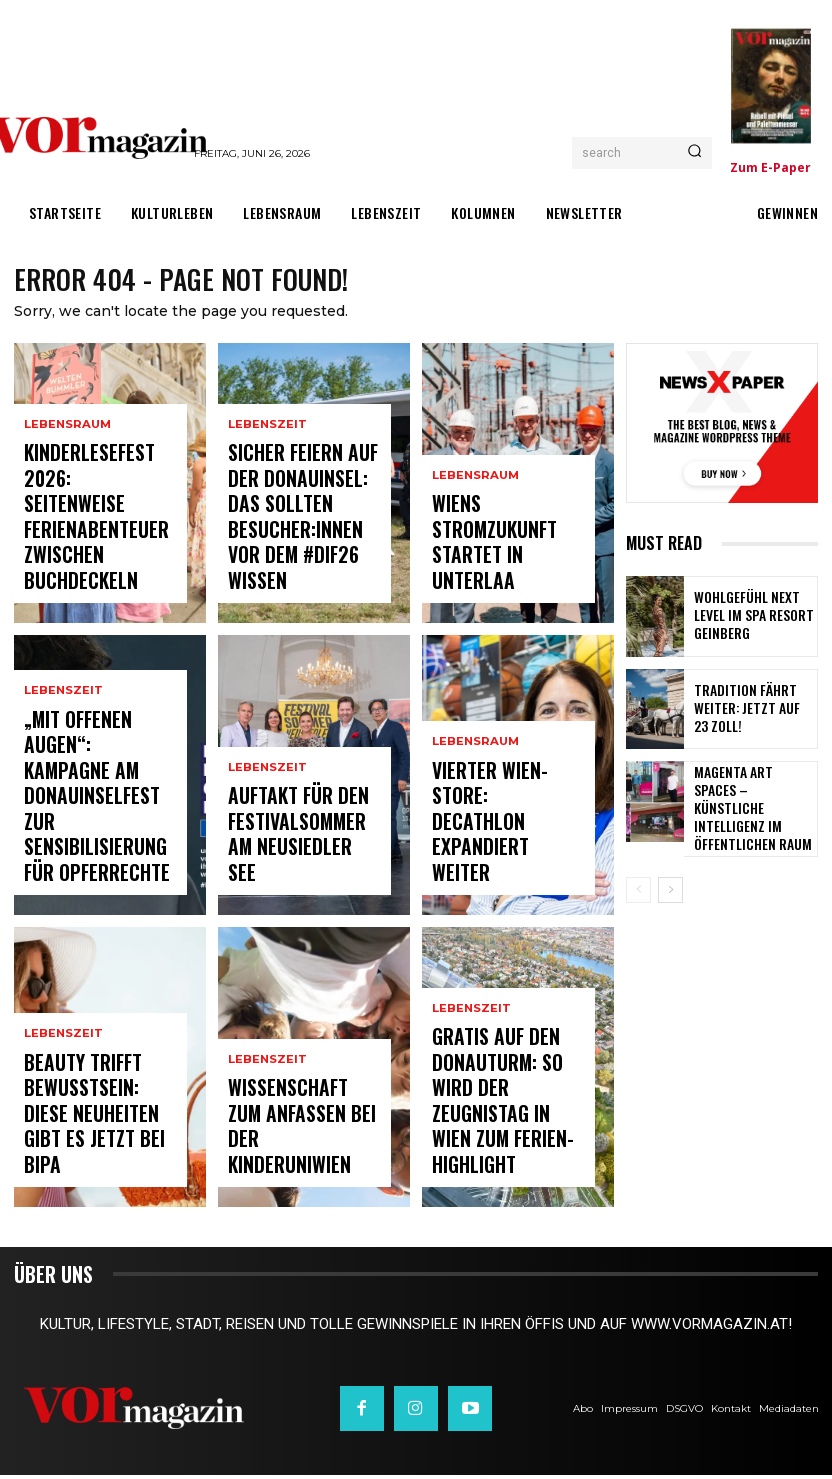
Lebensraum (66, 508)
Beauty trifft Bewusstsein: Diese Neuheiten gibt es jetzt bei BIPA (87, 1144)
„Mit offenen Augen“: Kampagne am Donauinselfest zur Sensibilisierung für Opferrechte (94, 842)
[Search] (694, 153)
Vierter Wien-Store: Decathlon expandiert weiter (505, 860)
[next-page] (670, 884)
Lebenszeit (63, 781)
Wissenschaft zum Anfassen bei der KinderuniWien (288, 1152)
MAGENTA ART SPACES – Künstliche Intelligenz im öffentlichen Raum (750, 805)
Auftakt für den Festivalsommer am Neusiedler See (293, 860)
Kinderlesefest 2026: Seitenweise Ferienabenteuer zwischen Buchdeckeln (98, 560)
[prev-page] (638, 884)
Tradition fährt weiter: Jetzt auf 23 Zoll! (753, 712)
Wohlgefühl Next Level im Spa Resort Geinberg (752, 619)
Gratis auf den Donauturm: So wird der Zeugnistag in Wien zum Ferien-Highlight (507, 1144)
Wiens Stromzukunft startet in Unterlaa (501, 577)
